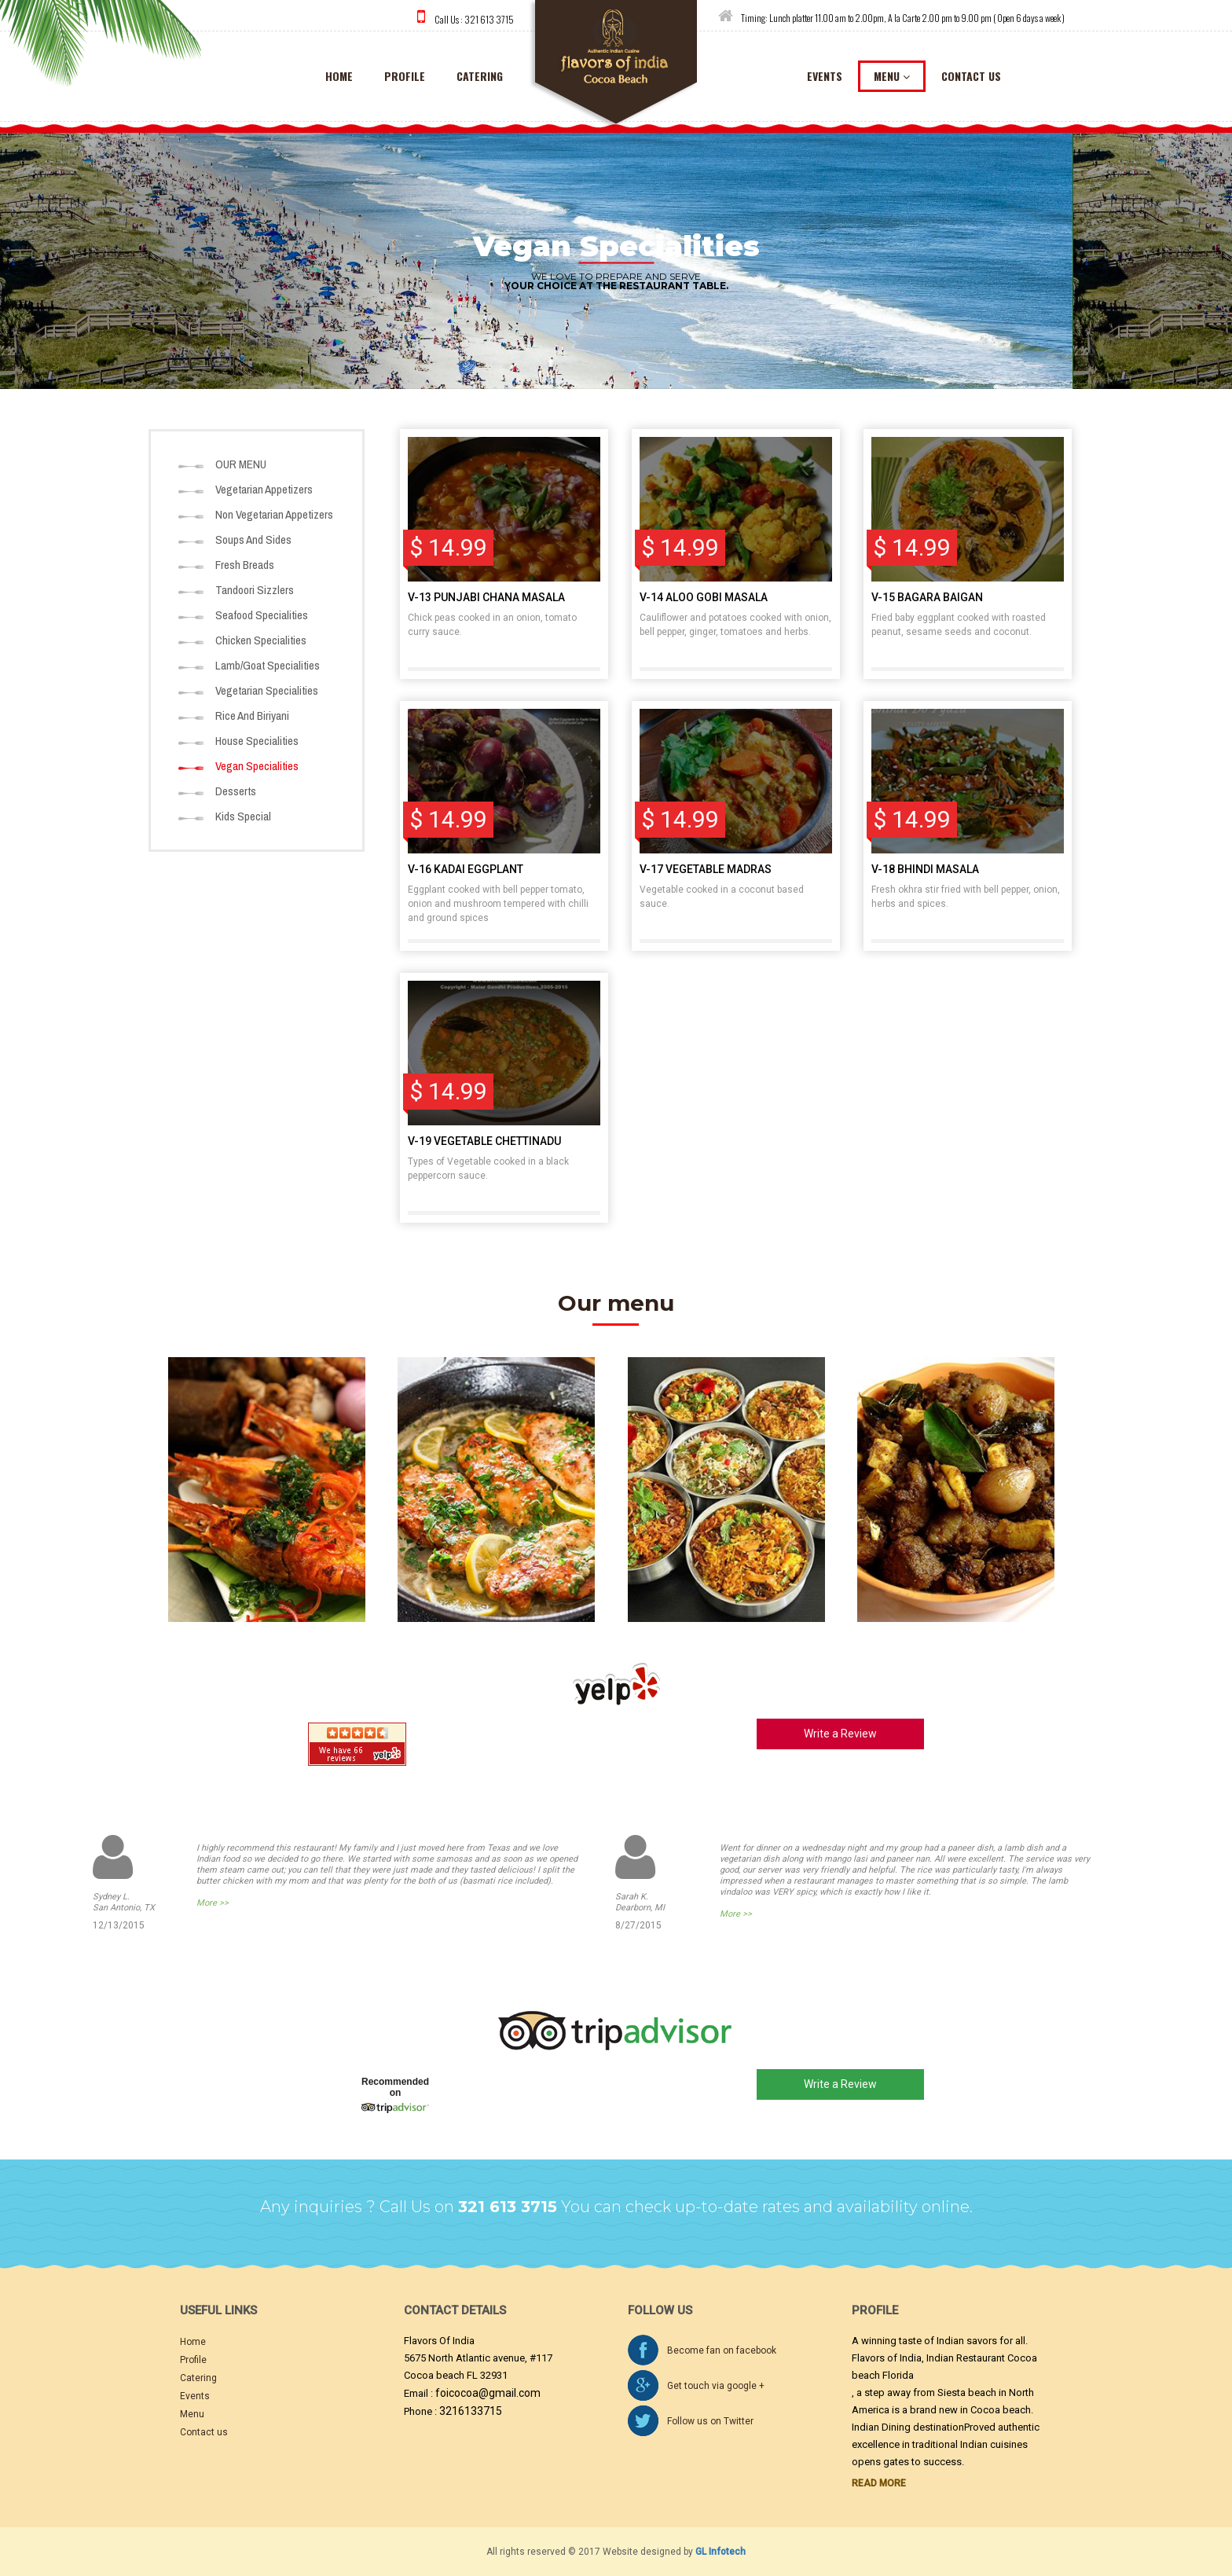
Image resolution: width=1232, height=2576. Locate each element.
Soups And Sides (253, 539)
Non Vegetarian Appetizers (274, 514)
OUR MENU (240, 464)
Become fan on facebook (721, 2350)
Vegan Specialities (257, 766)
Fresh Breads (244, 564)
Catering (198, 2377)
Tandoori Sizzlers (254, 590)
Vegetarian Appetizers (264, 489)
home (339, 76)
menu (892, 76)
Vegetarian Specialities (266, 690)
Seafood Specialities (261, 615)
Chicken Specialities (260, 640)
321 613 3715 (489, 19)
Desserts (235, 791)
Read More (879, 2483)
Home (193, 2341)
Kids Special (243, 816)
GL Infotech (720, 2551)
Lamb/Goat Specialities (267, 665)
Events (195, 2396)
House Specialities (257, 740)
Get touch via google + (715, 2385)
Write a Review (840, 1733)
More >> (212, 1903)
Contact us (204, 2432)
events (824, 76)
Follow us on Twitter (710, 2421)
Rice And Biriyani (252, 715)
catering (479, 76)
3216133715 (470, 2411)
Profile (404, 76)
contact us (971, 76)
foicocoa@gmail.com (488, 2393)
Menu (192, 2414)
